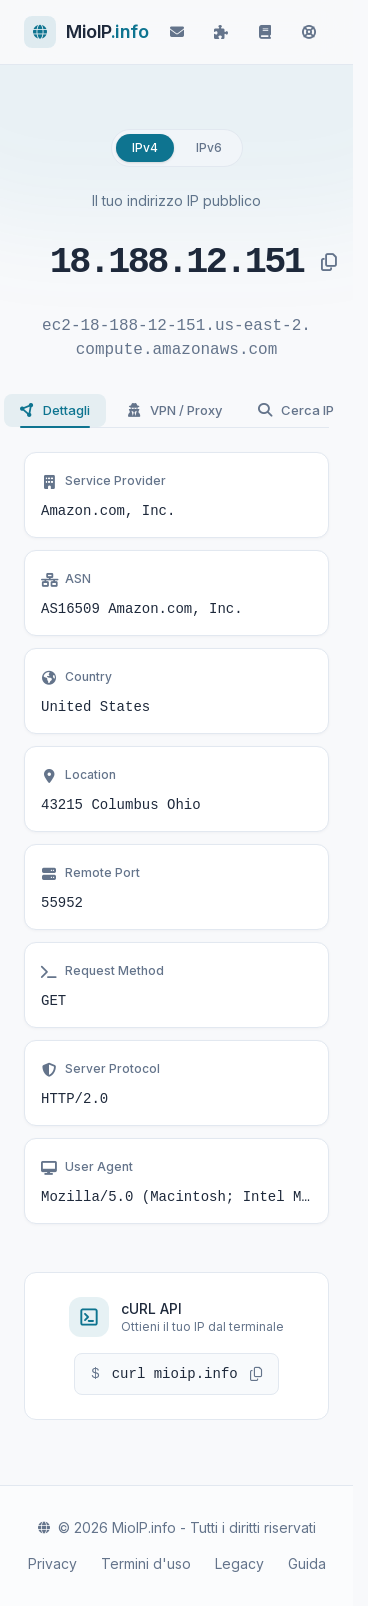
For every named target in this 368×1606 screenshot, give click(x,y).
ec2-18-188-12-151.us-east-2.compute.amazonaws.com (176, 338)
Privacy (52, 1563)
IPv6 (209, 147)
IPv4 (145, 147)
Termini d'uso (146, 1563)
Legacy (239, 1563)
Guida (307, 1563)
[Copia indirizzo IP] (329, 263)
